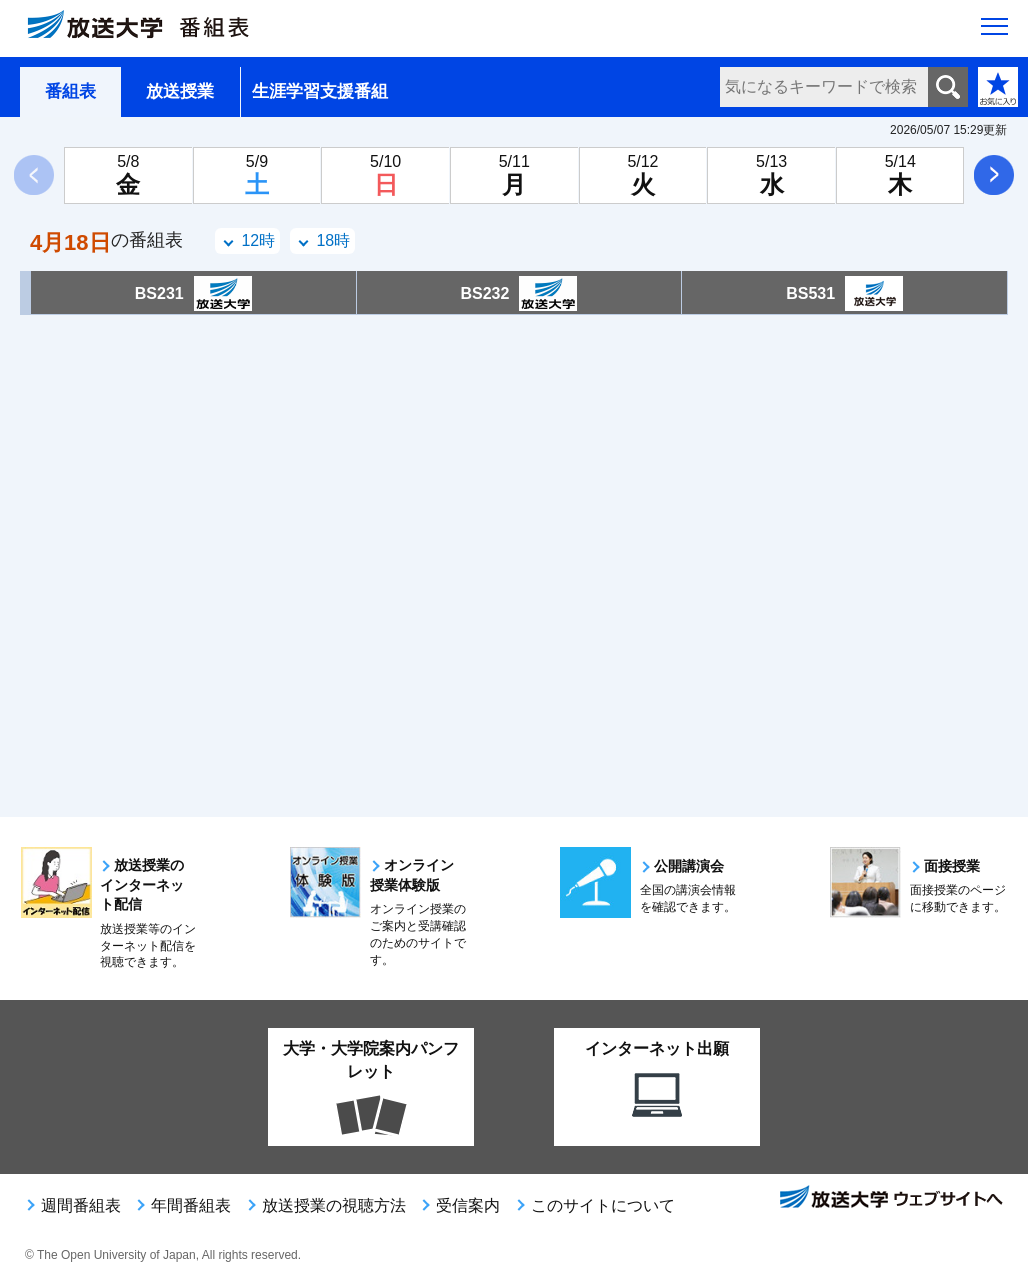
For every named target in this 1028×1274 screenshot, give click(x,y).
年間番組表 (191, 1205)
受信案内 (468, 1205)
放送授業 (180, 91)
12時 (258, 240)
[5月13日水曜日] (771, 175)
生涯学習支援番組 (320, 91)
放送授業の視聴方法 (334, 1205)
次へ (994, 175)
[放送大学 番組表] (150, 29)
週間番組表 (81, 1205)
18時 (333, 240)
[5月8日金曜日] (128, 175)
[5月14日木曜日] (900, 175)
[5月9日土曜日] (257, 175)
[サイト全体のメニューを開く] (994, 31)
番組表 (70, 91)
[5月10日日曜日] (385, 175)
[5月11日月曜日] (514, 175)
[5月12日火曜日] (643, 175)
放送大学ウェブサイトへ (890, 1199)
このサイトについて (603, 1205)
